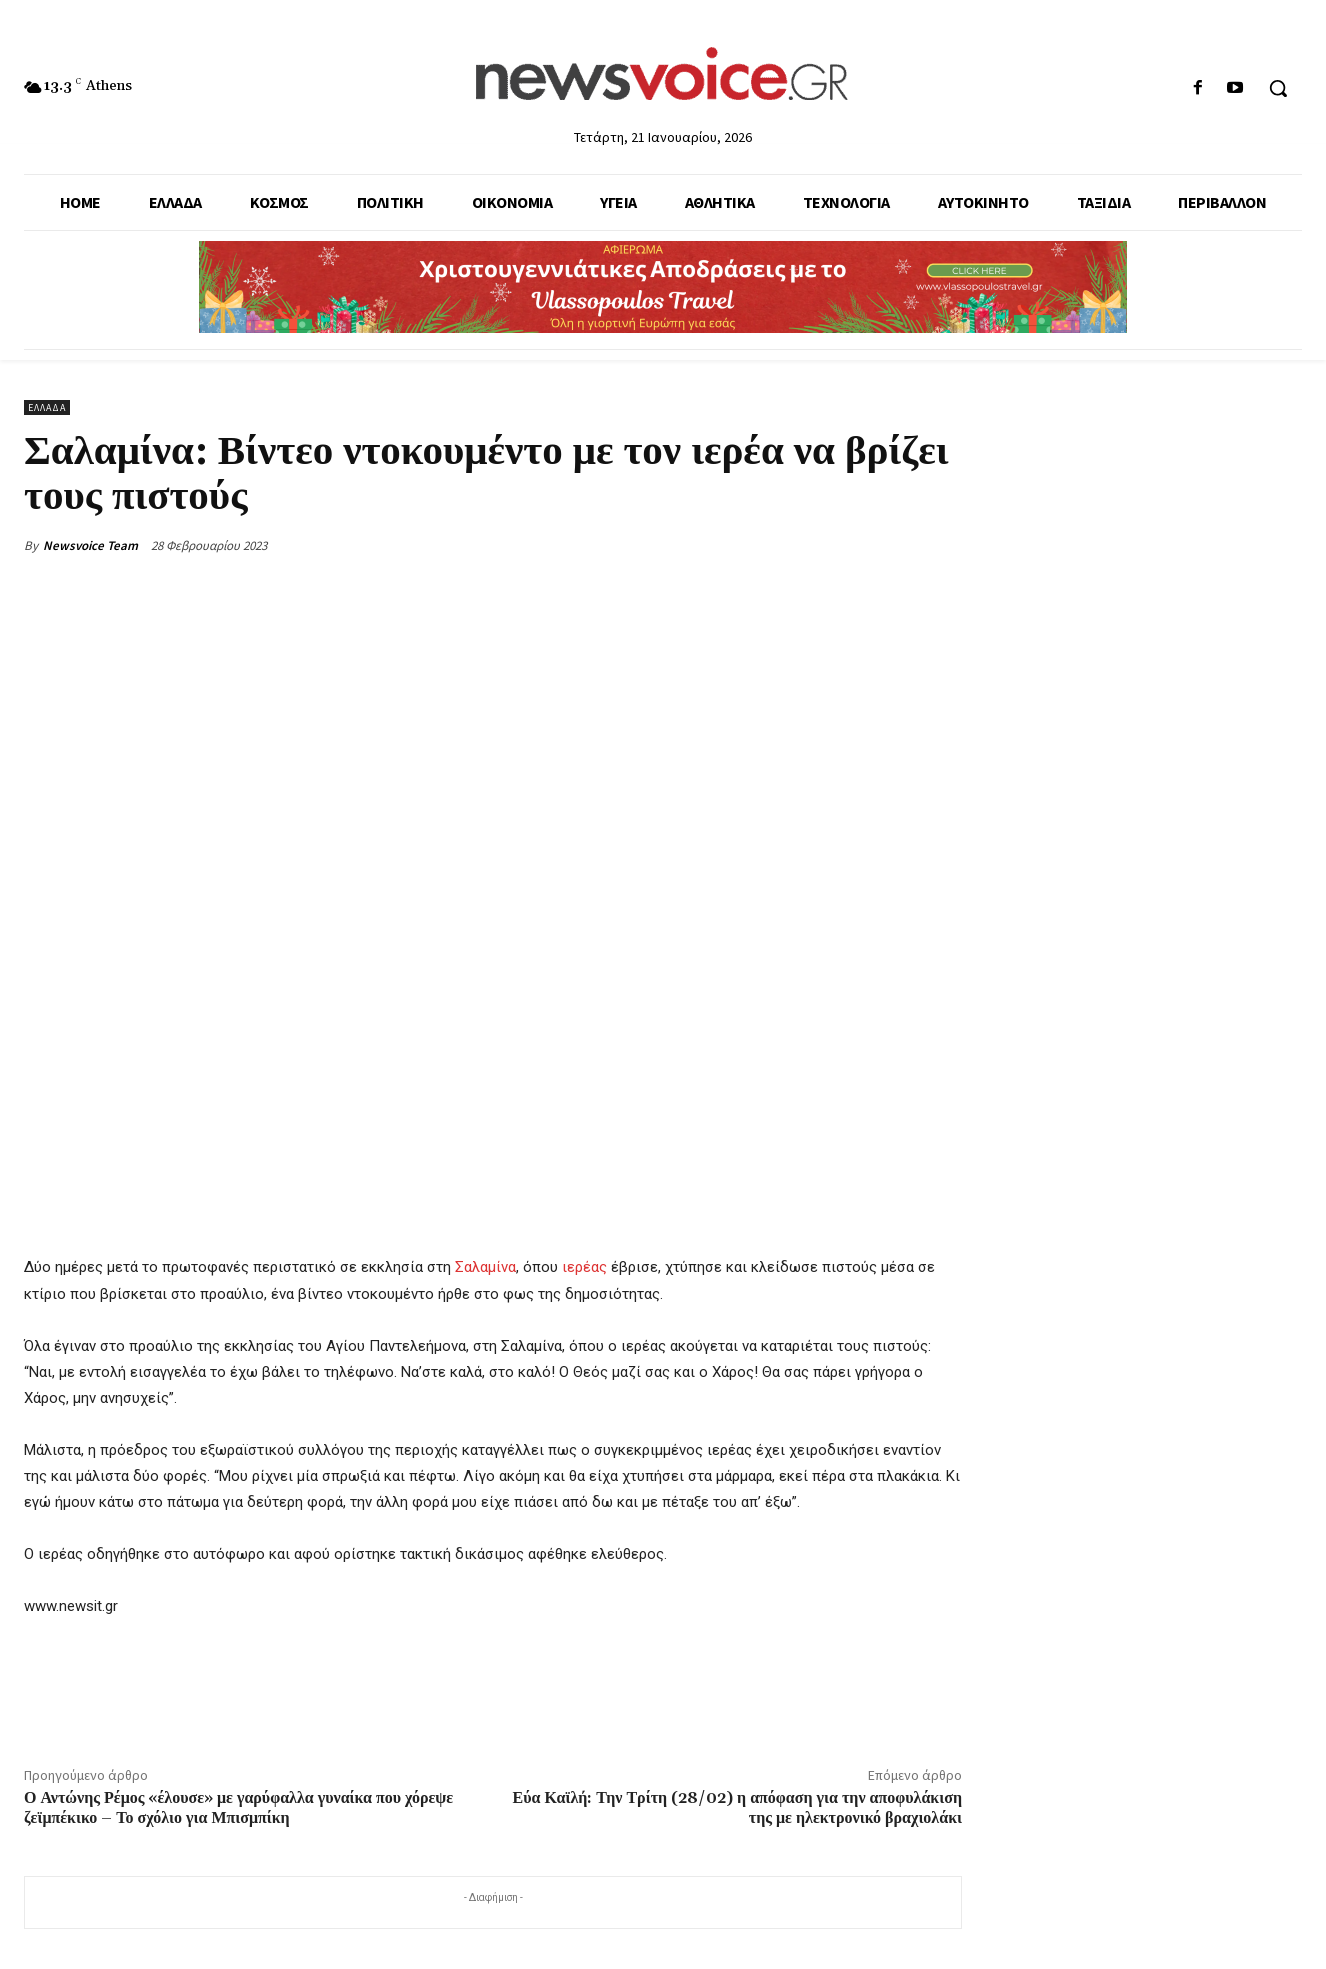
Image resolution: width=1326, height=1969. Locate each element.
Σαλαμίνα (485, 1267)
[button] (1278, 88)
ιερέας (584, 1267)
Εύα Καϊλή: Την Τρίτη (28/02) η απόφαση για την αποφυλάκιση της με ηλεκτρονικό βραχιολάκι (737, 1807)
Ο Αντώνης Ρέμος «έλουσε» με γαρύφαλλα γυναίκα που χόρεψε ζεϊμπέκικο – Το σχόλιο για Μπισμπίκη (238, 1807)
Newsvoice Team (90, 545)
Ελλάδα (47, 407)
